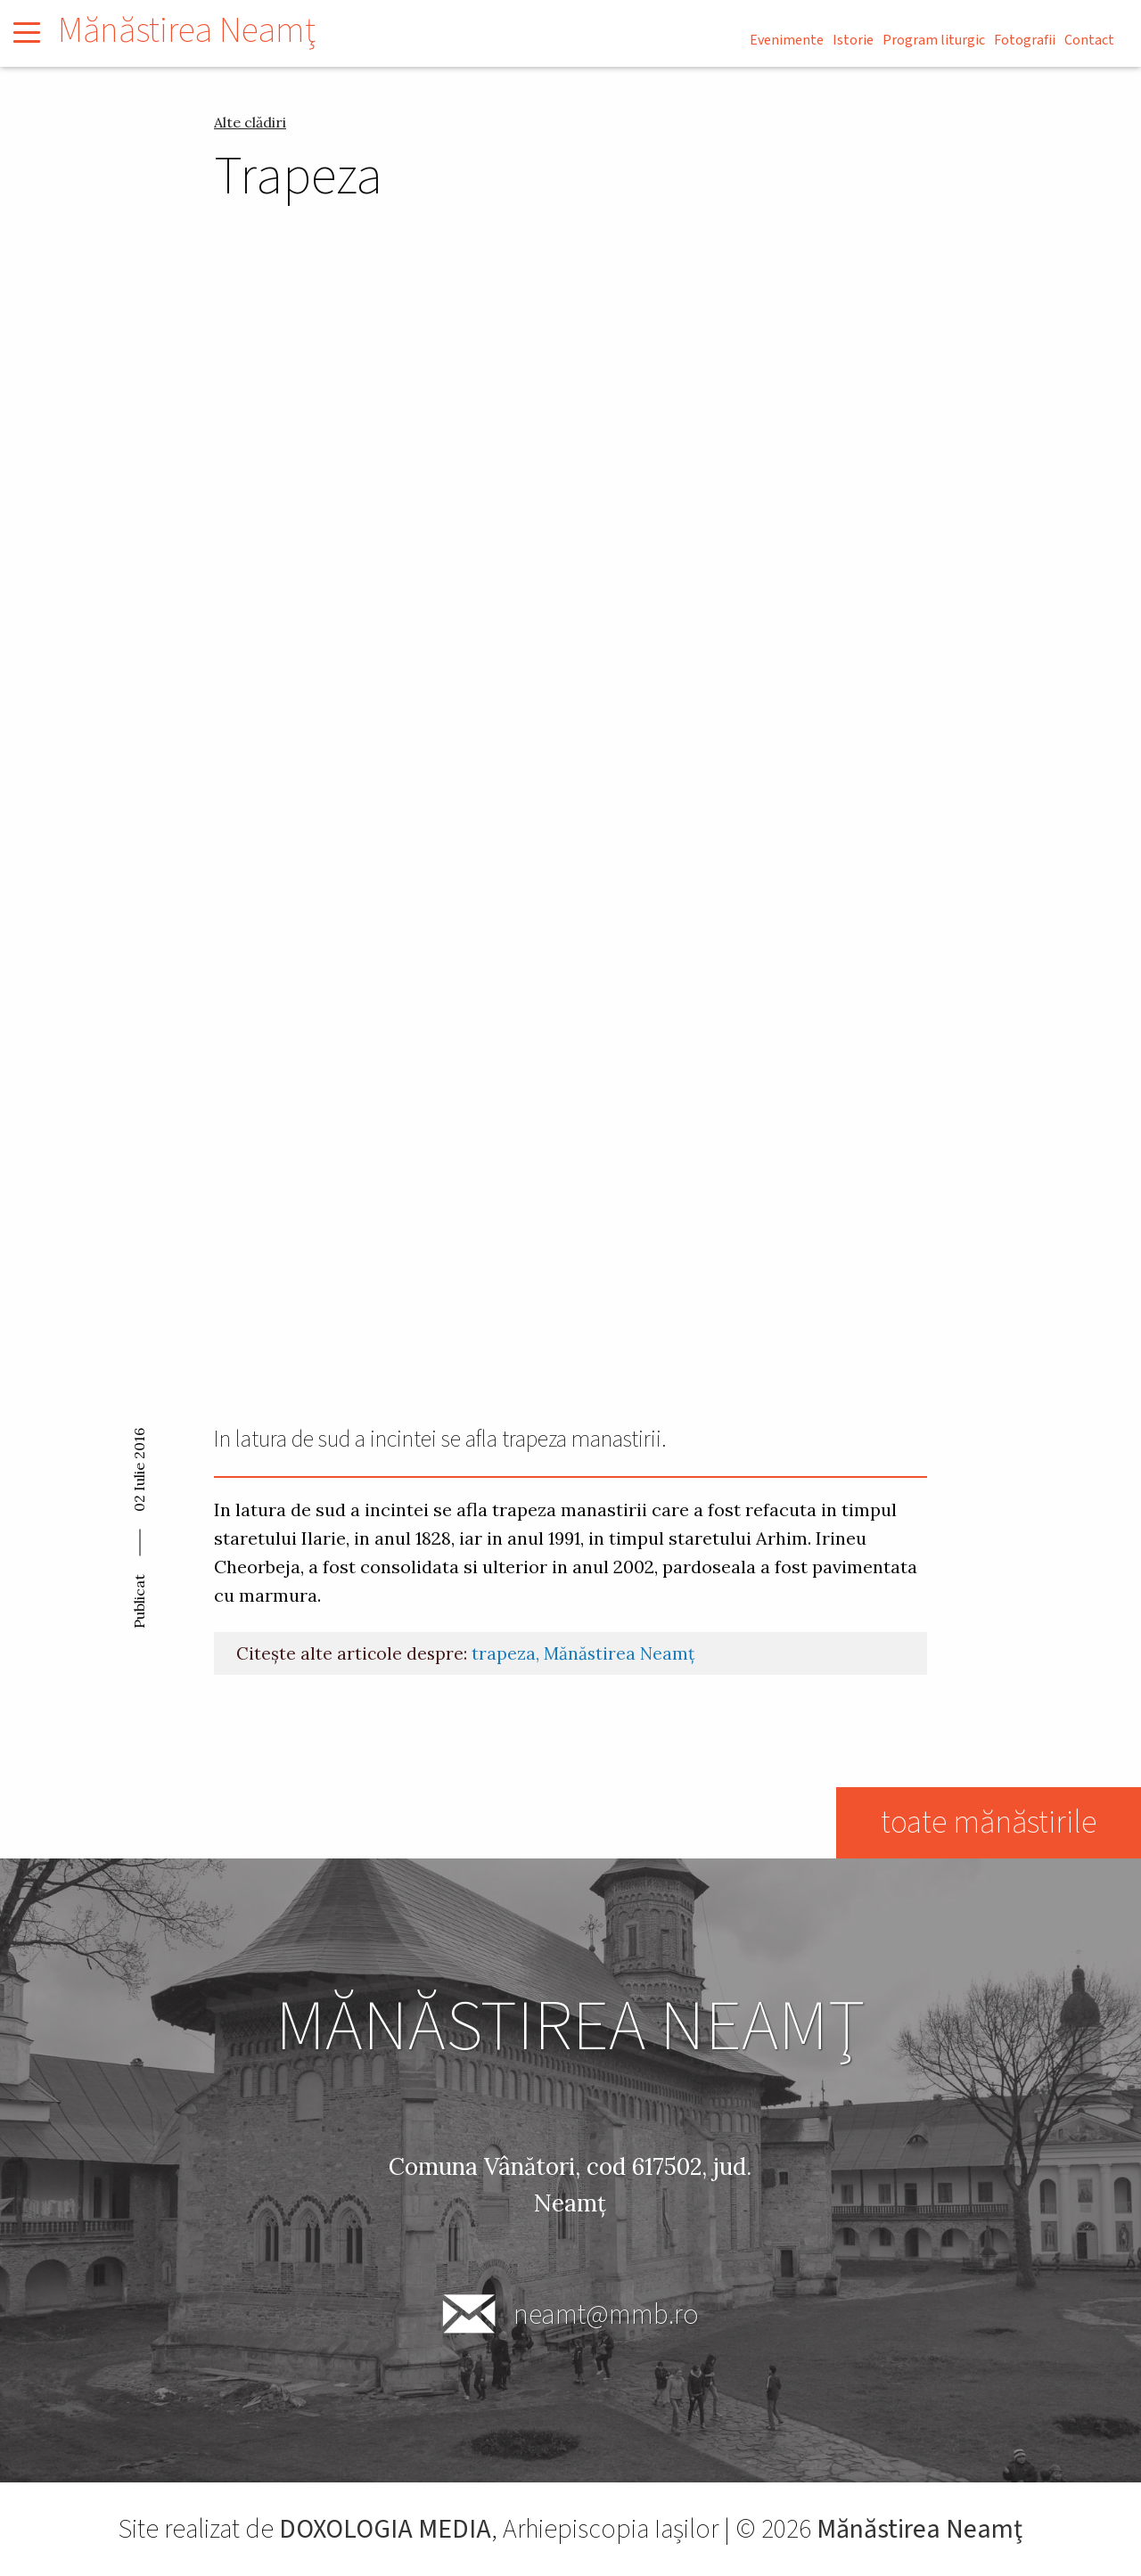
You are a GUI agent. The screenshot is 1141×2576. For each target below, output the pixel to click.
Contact (1089, 40)
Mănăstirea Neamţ (187, 30)
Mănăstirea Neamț (619, 1653)
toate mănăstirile (987, 1822)
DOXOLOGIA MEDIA (385, 2529)
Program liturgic (933, 40)
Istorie (853, 40)
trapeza (504, 1653)
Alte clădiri (250, 122)
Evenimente (787, 40)
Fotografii (1024, 40)
